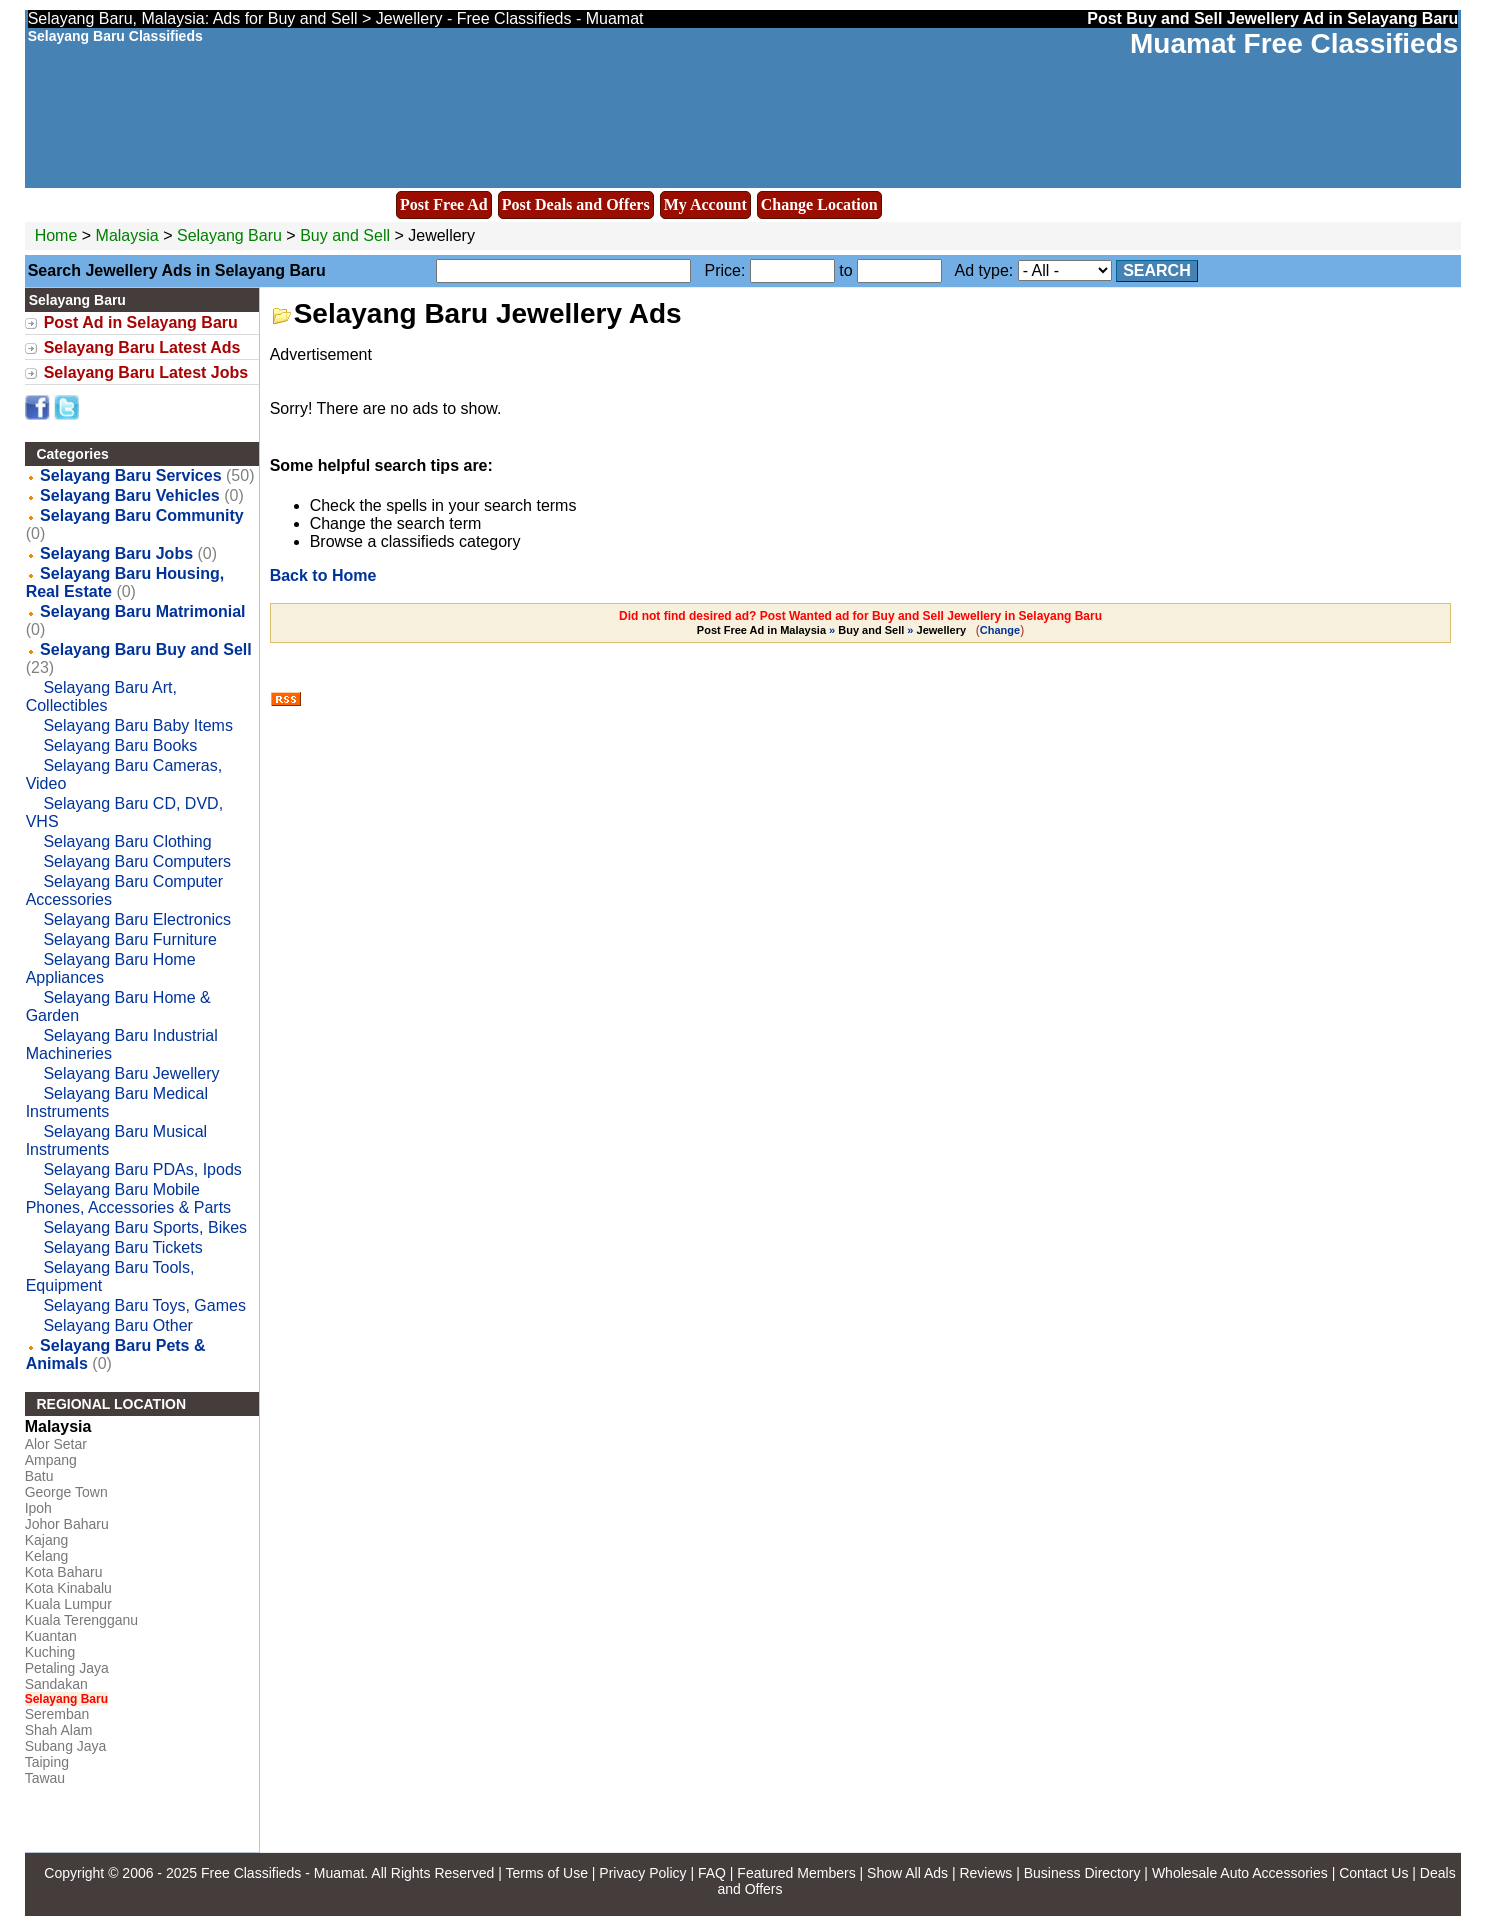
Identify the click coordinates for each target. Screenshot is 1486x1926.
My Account (705, 204)
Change (1000, 630)
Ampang (51, 1460)
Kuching (50, 1652)
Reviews (985, 1873)
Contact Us (1373, 1873)
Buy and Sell (345, 235)
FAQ (712, 1873)
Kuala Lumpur (68, 1604)
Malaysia (127, 235)
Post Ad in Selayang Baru (141, 322)
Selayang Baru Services (130, 475)
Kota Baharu (64, 1572)
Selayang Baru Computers (137, 861)
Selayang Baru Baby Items (137, 725)
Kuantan (51, 1636)
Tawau (45, 1778)
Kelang (47, 1556)
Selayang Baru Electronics (137, 919)
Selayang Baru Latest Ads (142, 347)
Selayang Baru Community (142, 515)
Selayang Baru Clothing (127, 841)
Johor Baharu (67, 1524)
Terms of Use (546, 1873)
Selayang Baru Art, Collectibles (101, 696)
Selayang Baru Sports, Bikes (145, 1227)
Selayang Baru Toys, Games (144, 1305)
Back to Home (323, 575)
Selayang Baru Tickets (122, 1247)
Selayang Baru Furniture (129, 939)
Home (56, 235)
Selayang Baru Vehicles (130, 495)
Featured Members (796, 1873)
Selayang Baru (231, 235)
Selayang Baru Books (120, 745)
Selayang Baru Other (117, 1325)
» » (833, 630)
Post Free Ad (444, 204)
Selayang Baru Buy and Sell (146, 649)
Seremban (57, 1714)
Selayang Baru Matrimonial (142, 611)
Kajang (47, 1540)
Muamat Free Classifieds (1294, 43)
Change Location (819, 204)
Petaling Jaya (67, 1668)
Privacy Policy (642, 1873)
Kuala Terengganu (81, 1620)
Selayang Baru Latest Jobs (146, 372)
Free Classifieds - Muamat (282, 1873)
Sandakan (56, 1684)
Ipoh (38, 1508)
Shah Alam (59, 1730)
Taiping (47, 1762)
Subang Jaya (66, 1746)
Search (1157, 270)
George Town (66, 1492)
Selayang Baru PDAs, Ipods (142, 1169)
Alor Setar (56, 1444)
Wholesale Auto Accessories (1240, 1873)
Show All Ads (907, 1873)
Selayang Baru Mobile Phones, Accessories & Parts (128, 1198)
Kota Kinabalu (68, 1588)
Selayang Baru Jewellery (131, 1073)
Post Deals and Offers (576, 204)
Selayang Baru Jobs (116, 553)
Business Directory (1082, 1873)
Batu (39, 1476)
